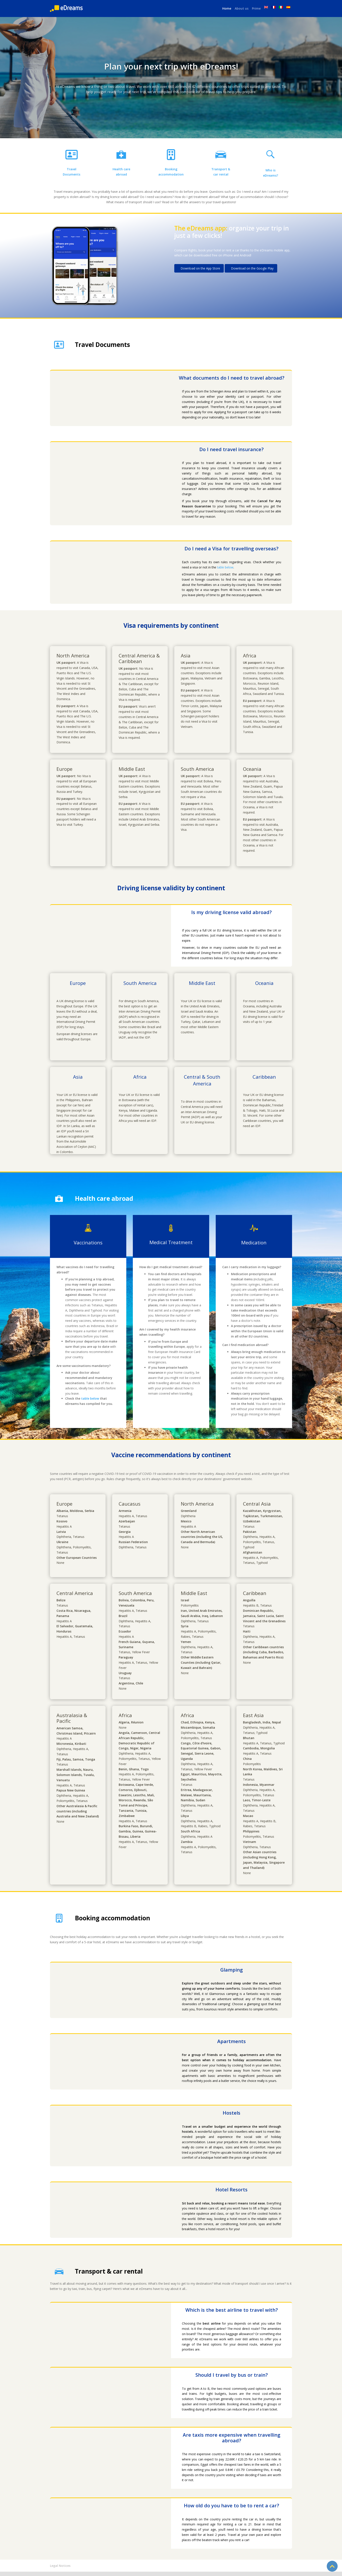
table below (225, 567)
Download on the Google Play (251, 268)
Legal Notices (60, 2566)
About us (241, 8)
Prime (256, 8)
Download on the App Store (199, 268)
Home (226, 8)
